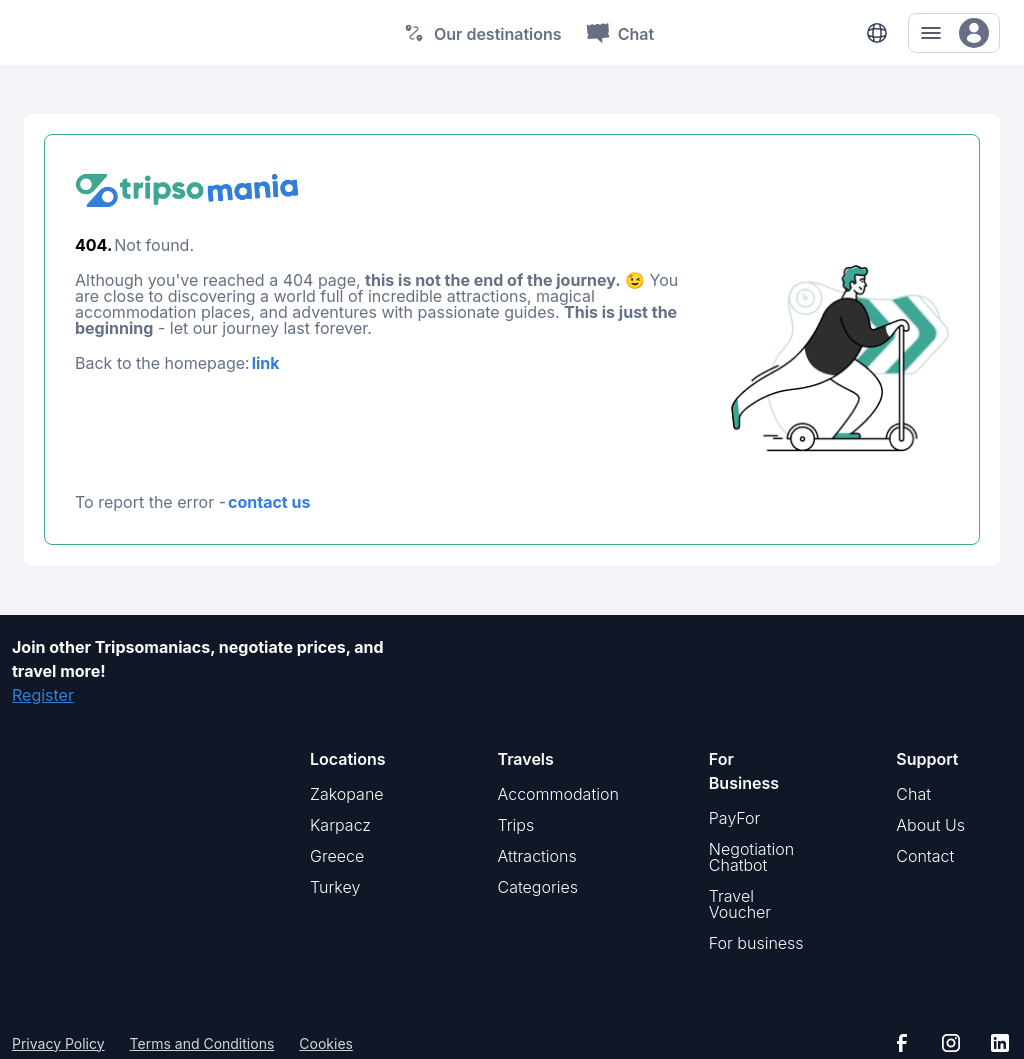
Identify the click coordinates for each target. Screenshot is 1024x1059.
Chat (913, 794)
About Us (930, 825)
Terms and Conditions (202, 1044)
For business (756, 943)
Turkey (335, 887)
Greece (337, 856)
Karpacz (340, 825)
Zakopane (347, 794)
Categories (538, 887)
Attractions (537, 856)
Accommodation (558, 794)
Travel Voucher (740, 904)
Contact (925, 856)
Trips (516, 825)
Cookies (326, 1044)
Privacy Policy (58, 1044)
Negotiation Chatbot (751, 857)
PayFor (735, 818)
